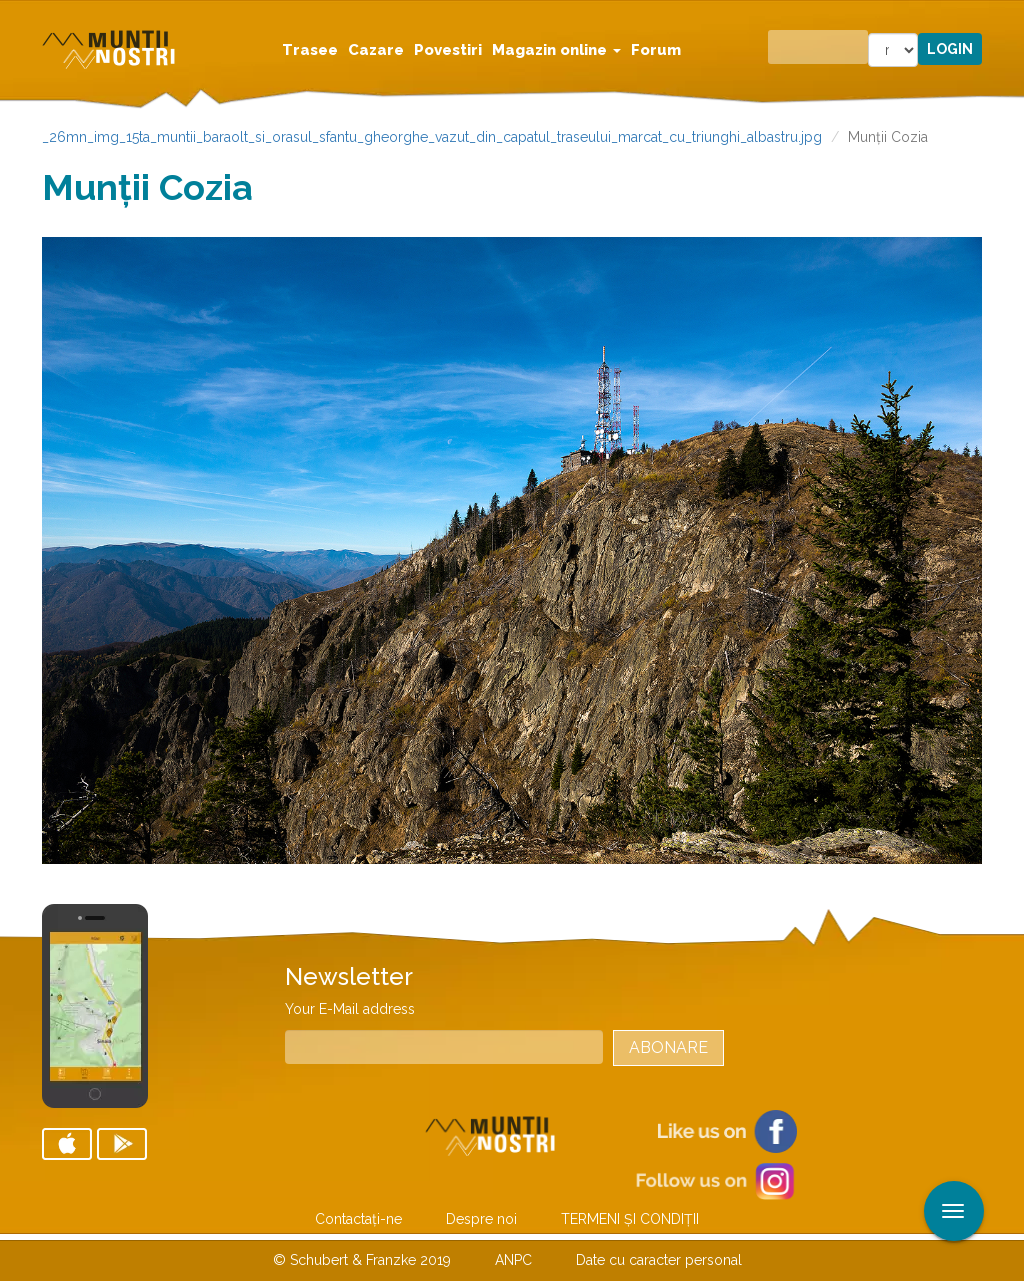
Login (950, 49)
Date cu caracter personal (659, 1260)
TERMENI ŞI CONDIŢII (630, 1219)
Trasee (310, 50)
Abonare (668, 1047)
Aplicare (1009, 18)
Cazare (376, 50)
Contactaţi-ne (358, 1219)
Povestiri (448, 50)
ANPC (513, 1260)
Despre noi (481, 1219)
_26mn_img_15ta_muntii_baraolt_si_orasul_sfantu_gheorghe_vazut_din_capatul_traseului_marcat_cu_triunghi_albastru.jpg (432, 137)
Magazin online (556, 50)
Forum (656, 50)
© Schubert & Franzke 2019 (362, 1260)
